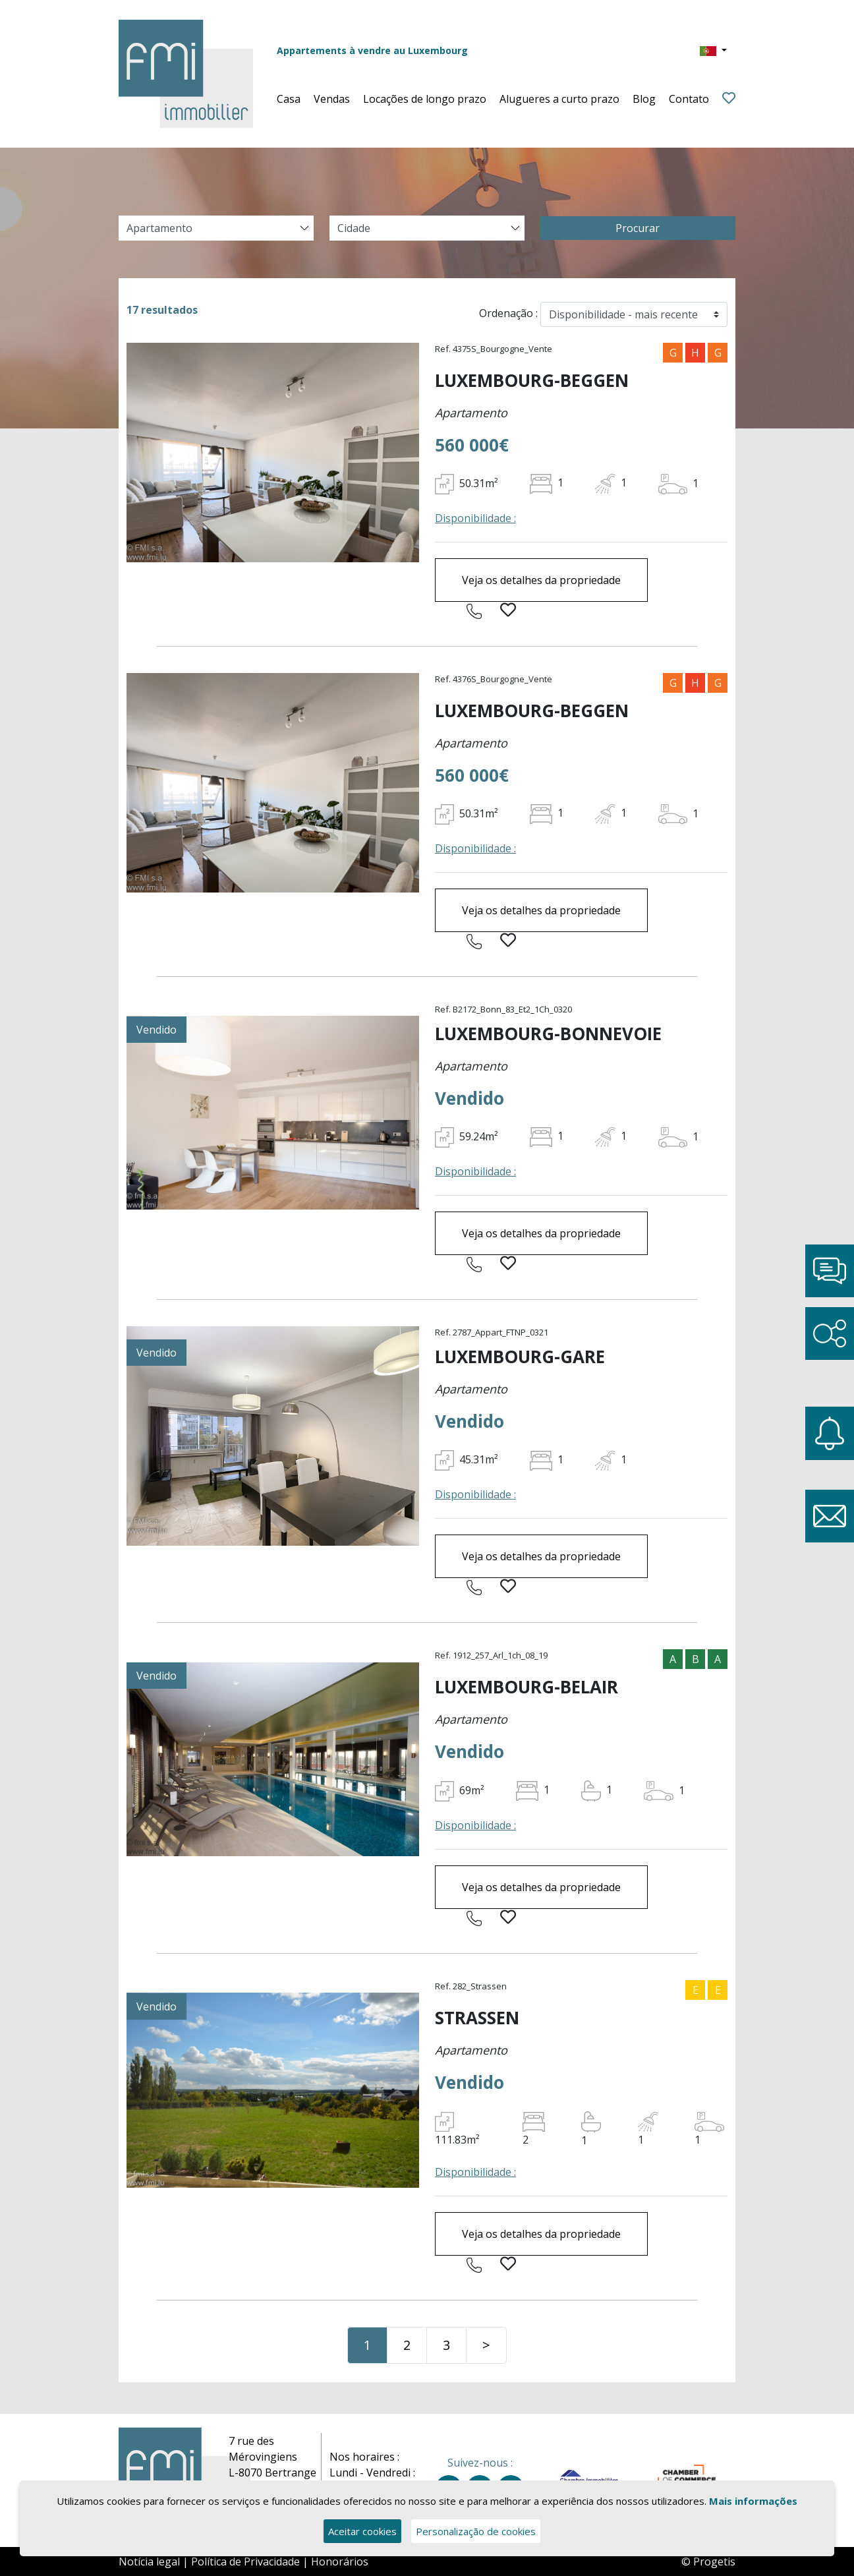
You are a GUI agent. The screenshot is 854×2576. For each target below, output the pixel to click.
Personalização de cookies (476, 2531)
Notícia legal (149, 2561)
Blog (644, 99)
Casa (288, 99)
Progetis (714, 2561)
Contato (689, 99)
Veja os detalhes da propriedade (541, 580)
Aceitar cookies (362, 2531)
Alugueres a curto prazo (559, 99)
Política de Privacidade (245, 2561)
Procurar (637, 228)
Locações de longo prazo (424, 99)
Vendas (332, 99)
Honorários (339, 2561)
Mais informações (753, 2500)
